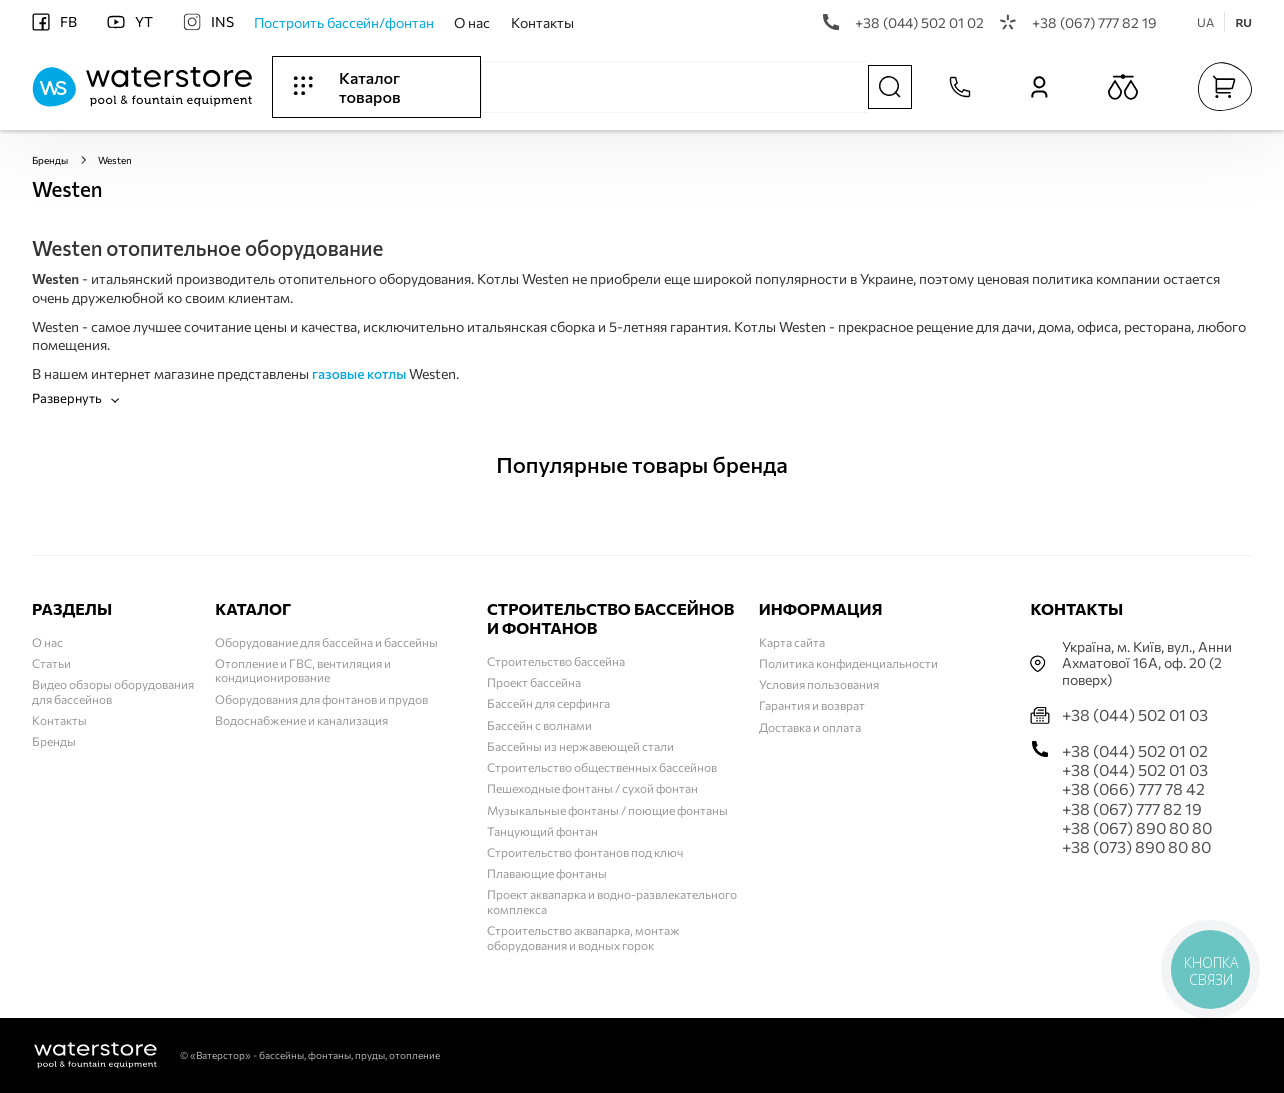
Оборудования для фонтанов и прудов (321, 699)
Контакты (542, 22)
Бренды (50, 160)
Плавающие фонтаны (547, 873)
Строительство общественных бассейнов (602, 767)
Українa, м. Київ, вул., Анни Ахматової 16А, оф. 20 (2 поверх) (1147, 664)
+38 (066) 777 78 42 (1133, 788)
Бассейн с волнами (539, 725)
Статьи (51, 663)
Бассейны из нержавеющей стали (580, 746)
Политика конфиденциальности (848, 663)
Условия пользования (819, 684)
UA (1205, 22)
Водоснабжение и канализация (301, 720)
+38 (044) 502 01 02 (903, 22)
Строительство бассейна (556, 661)
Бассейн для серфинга (548, 703)
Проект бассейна (534, 682)
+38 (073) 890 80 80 (1136, 846)
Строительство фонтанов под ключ (585, 852)
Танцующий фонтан (542, 831)
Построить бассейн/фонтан (344, 22)
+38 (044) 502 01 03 (1135, 714)
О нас (472, 22)
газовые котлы (359, 373)
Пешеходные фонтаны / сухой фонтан (592, 788)
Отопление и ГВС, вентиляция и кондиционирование (303, 670)
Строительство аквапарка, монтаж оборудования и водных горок (583, 937)
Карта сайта (792, 642)
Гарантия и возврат (812, 705)
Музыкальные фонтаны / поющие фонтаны (607, 810)
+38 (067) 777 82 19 (1078, 22)
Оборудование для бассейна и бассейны (326, 642)
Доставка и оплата (810, 727)
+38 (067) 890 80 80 (1137, 827)
